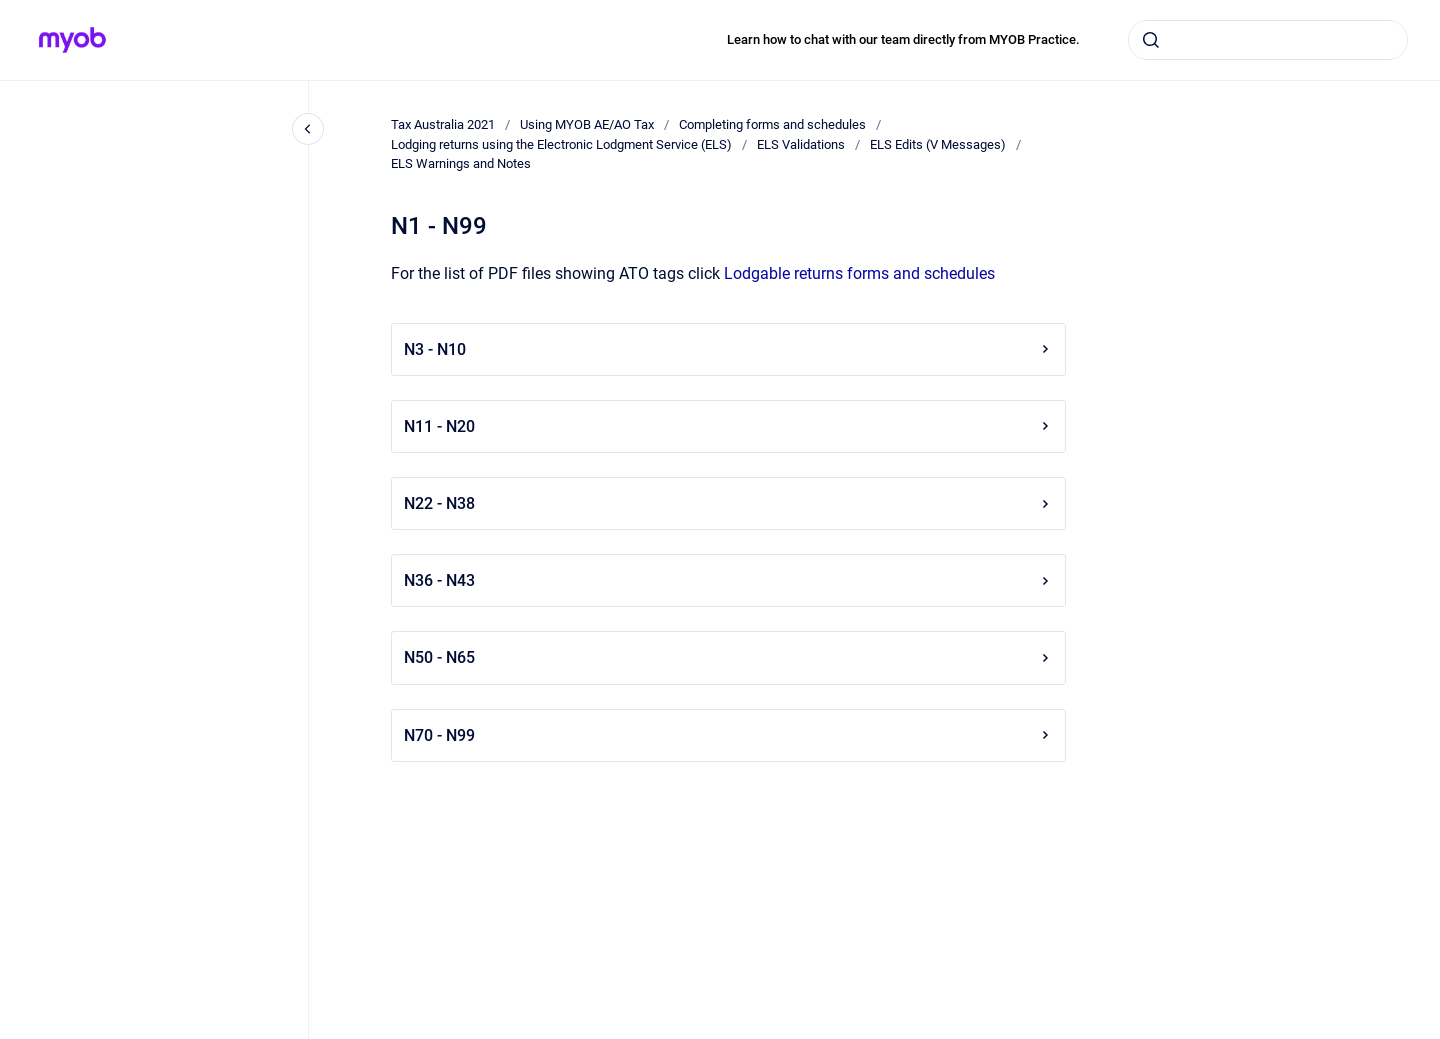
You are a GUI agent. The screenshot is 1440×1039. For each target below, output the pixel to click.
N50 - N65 (728, 657)
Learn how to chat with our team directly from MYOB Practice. (903, 39)
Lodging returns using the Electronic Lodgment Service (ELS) (561, 144)
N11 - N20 (728, 426)
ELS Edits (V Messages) (938, 144)
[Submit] (1151, 40)
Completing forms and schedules (772, 124)
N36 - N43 (728, 580)
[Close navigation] (308, 129)
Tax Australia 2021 (443, 124)
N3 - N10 (728, 349)
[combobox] (1268, 40)
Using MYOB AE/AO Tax (587, 124)
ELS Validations (801, 144)
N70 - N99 (728, 735)
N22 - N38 (728, 503)
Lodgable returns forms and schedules (859, 273)
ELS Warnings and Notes (461, 163)
